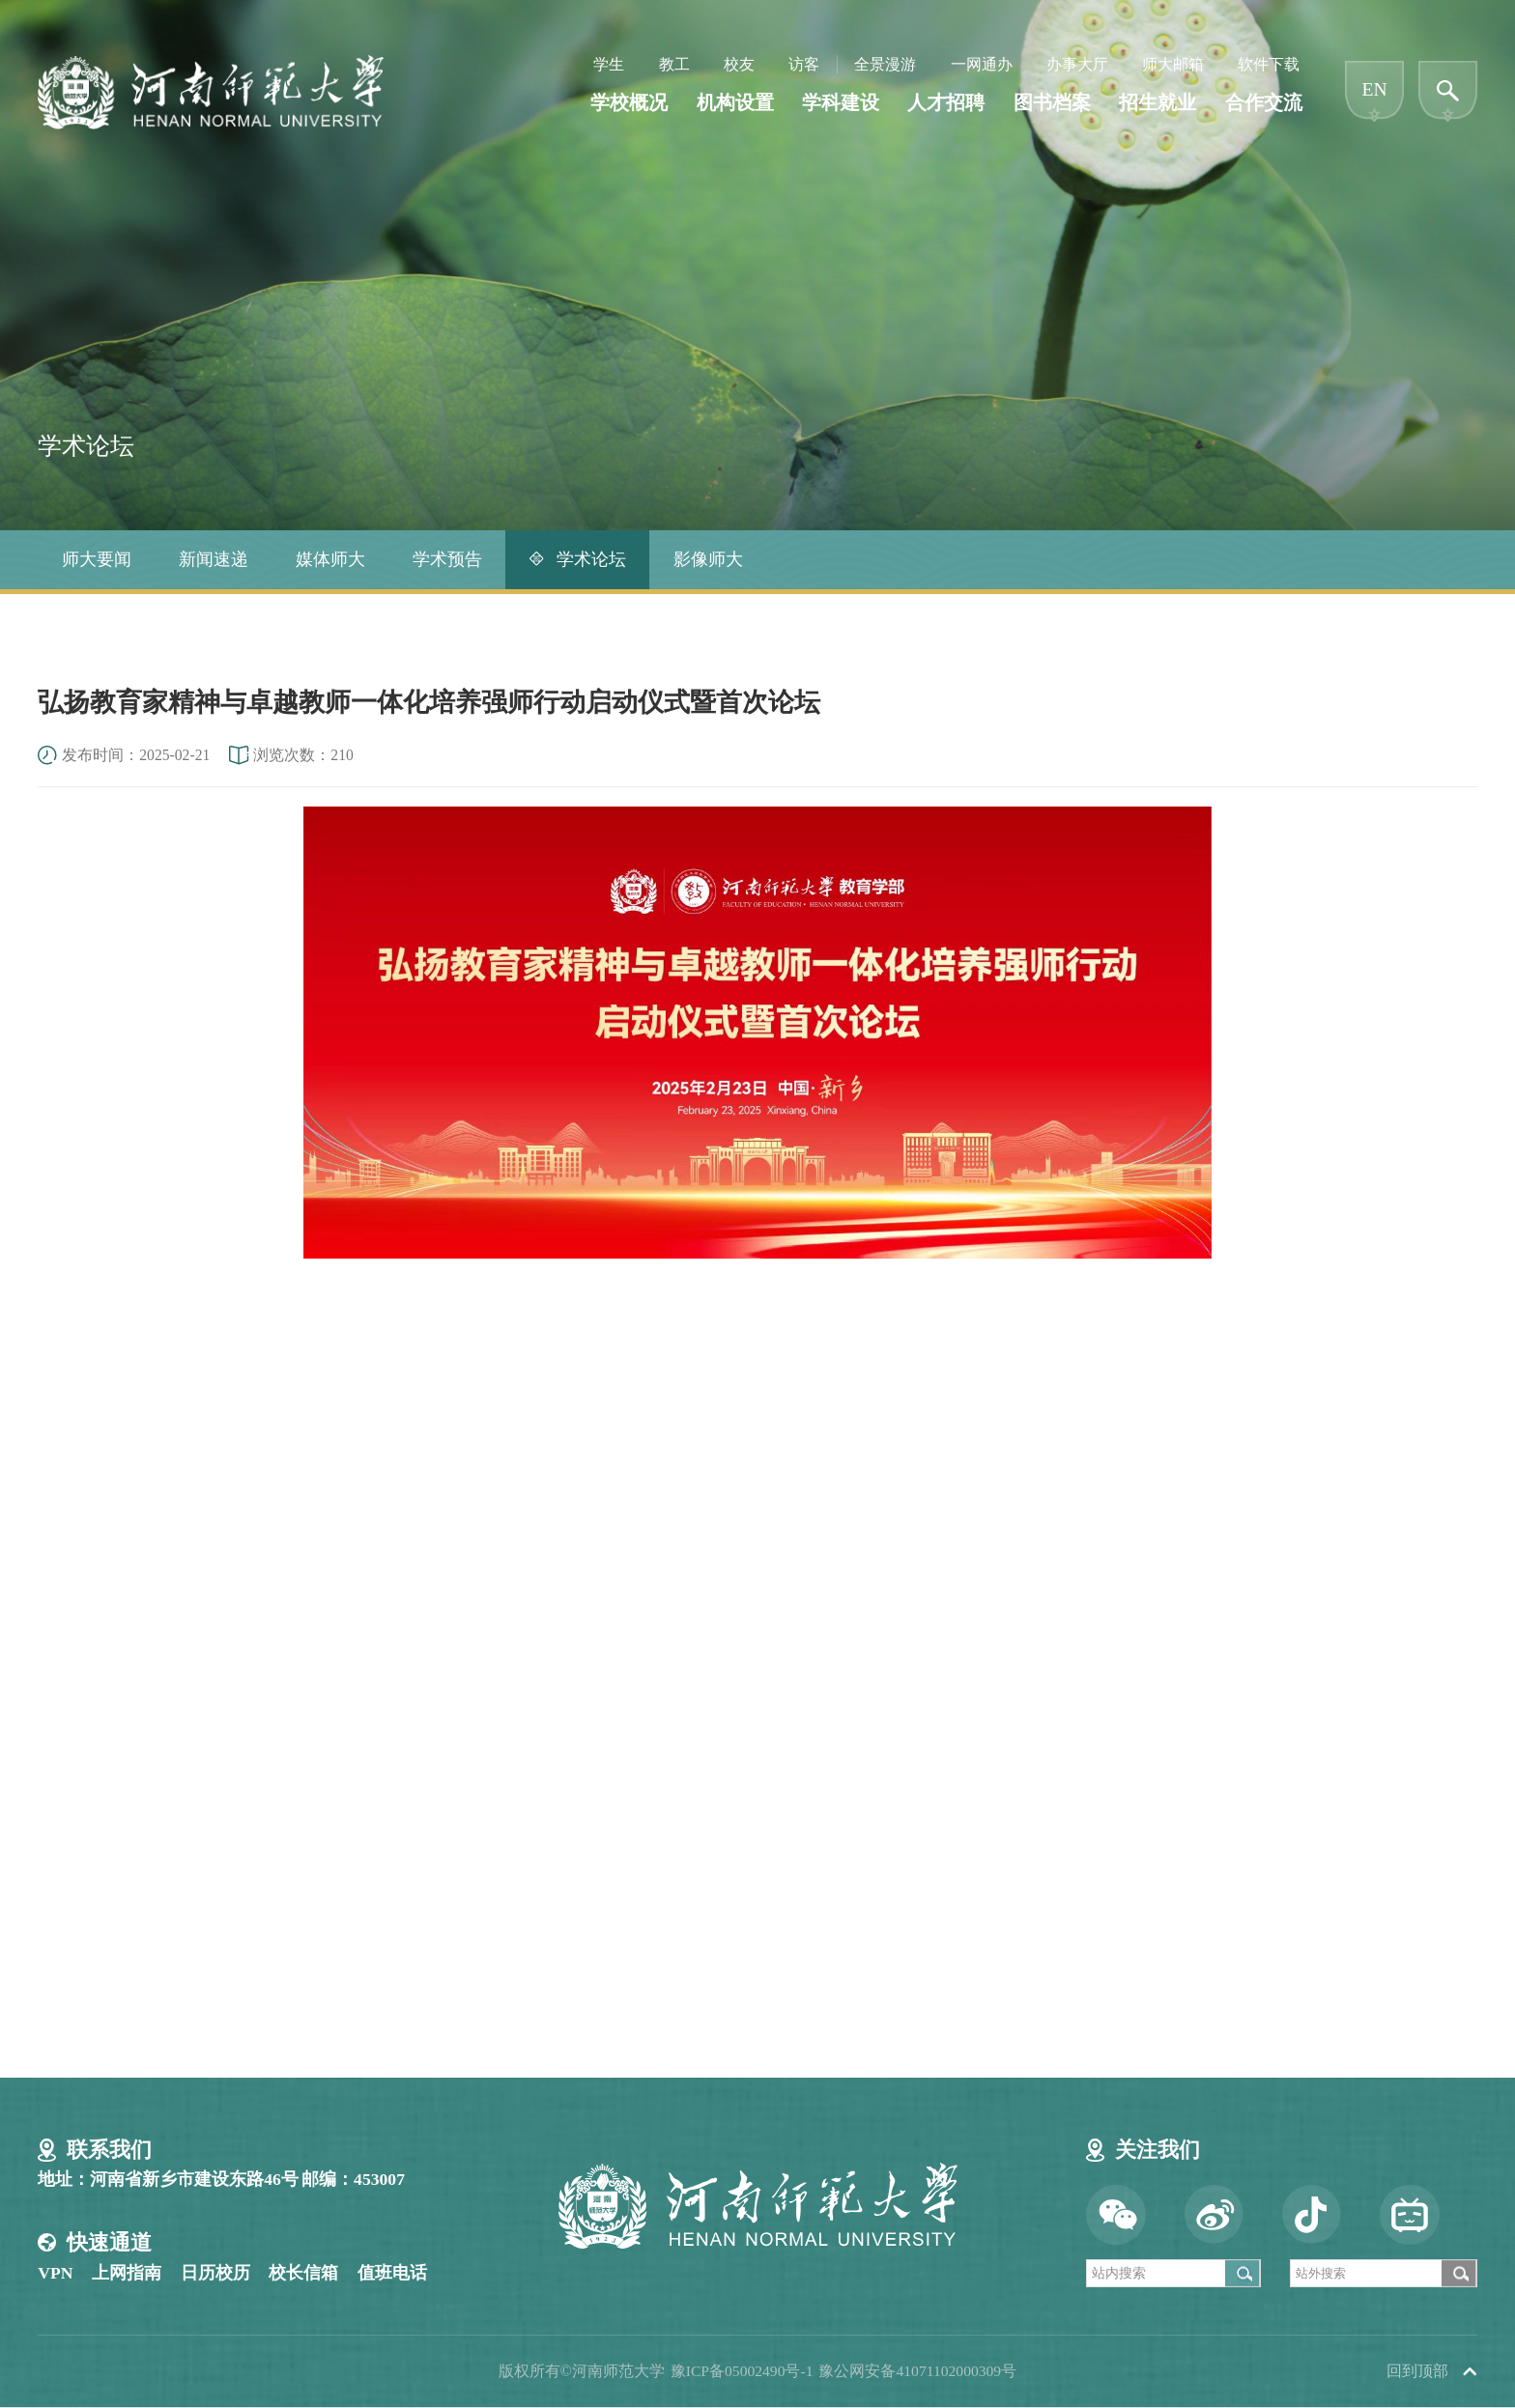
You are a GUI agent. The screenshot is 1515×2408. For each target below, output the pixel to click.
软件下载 (1269, 66)
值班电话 (392, 2272)
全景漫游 (885, 66)
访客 (803, 66)
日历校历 (215, 2272)
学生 (608, 66)
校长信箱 (303, 2272)
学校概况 (629, 105)
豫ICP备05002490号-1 (741, 2371)
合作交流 (1263, 105)
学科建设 (840, 105)
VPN (55, 2272)
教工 (674, 66)
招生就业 (1157, 105)
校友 (739, 66)
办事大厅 (1077, 66)
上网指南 (126, 2272)
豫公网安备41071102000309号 (917, 2371)
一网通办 (982, 66)
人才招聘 (946, 105)
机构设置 (735, 105)
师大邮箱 (1173, 66)
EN (1374, 91)
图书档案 (1052, 105)
